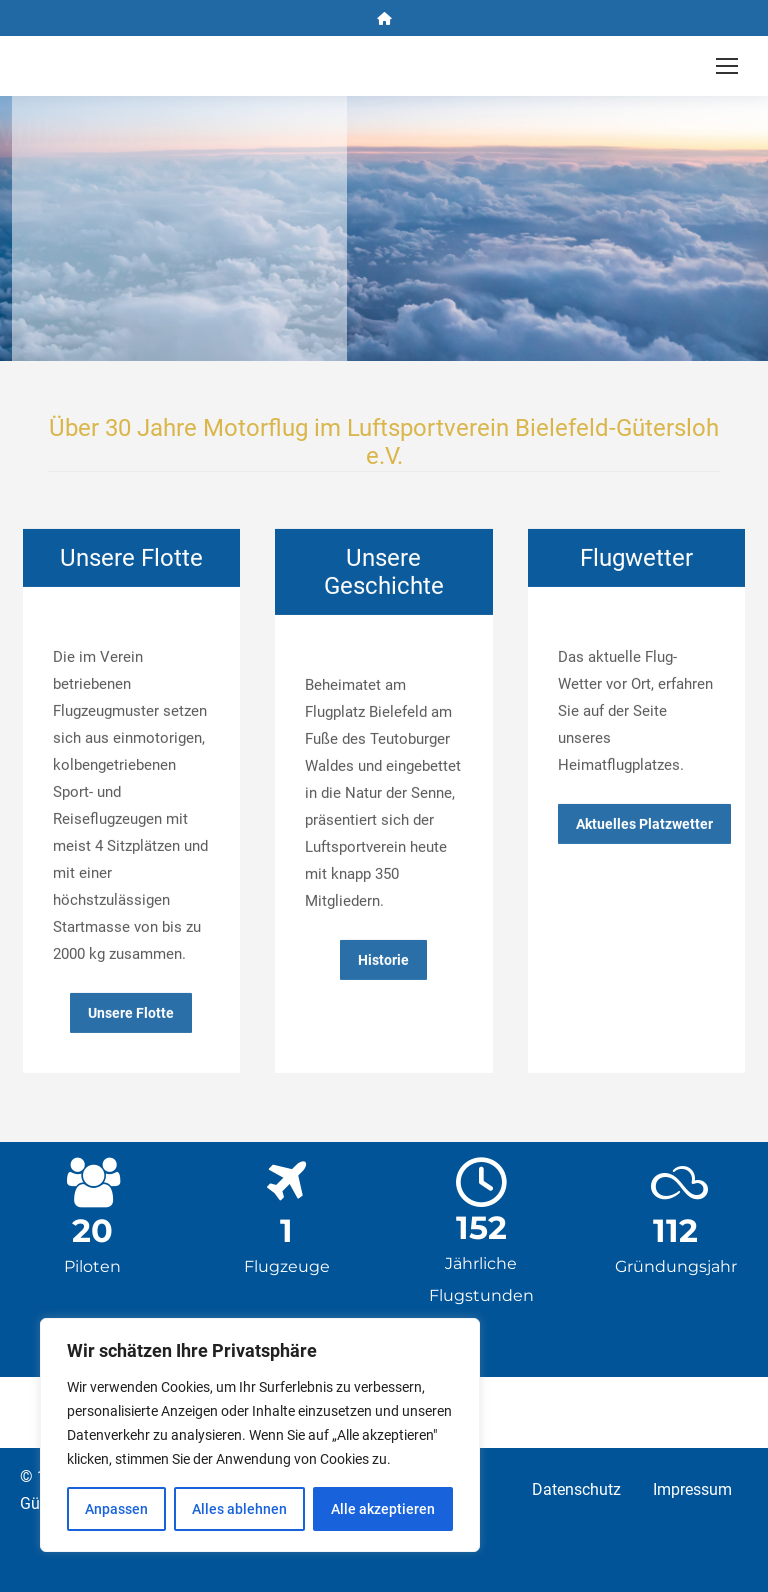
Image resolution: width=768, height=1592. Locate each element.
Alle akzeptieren (383, 1509)
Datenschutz (576, 1490)
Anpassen (116, 1509)
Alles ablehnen (239, 1509)
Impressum (692, 1490)
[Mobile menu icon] (727, 66)
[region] (260, 1435)
